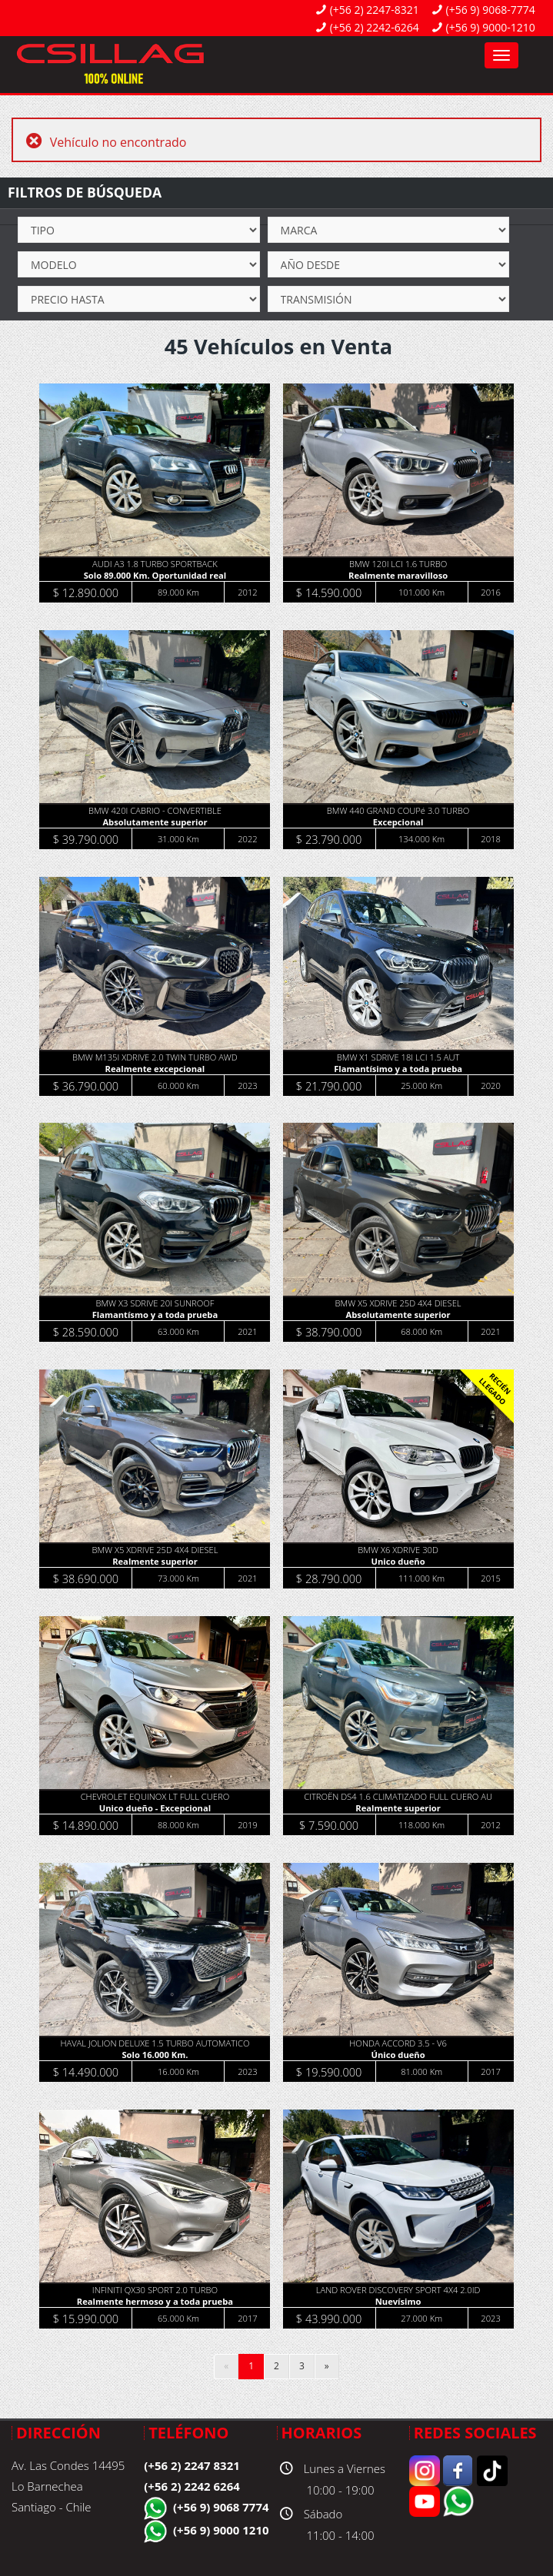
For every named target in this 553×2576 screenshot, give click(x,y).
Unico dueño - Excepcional (155, 1808)
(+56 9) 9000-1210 (490, 27)
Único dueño (398, 2054)
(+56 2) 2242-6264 (374, 27)
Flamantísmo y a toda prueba (155, 1314)
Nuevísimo (398, 2301)
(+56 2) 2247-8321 (374, 9)
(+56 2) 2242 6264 (192, 2486)
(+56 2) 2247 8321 (192, 2465)
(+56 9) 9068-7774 (490, 9)
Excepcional (398, 822)
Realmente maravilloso (398, 575)
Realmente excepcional (155, 1068)
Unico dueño (398, 1561)
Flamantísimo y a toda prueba (398, 1068)
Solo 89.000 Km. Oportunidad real (155, 575)
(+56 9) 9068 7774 (221, 2507)
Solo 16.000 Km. (155, 2054)
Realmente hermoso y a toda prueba (155, 2301)
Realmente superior (155, 1561)
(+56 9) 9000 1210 (221, 2530)
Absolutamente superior (154, 822)
